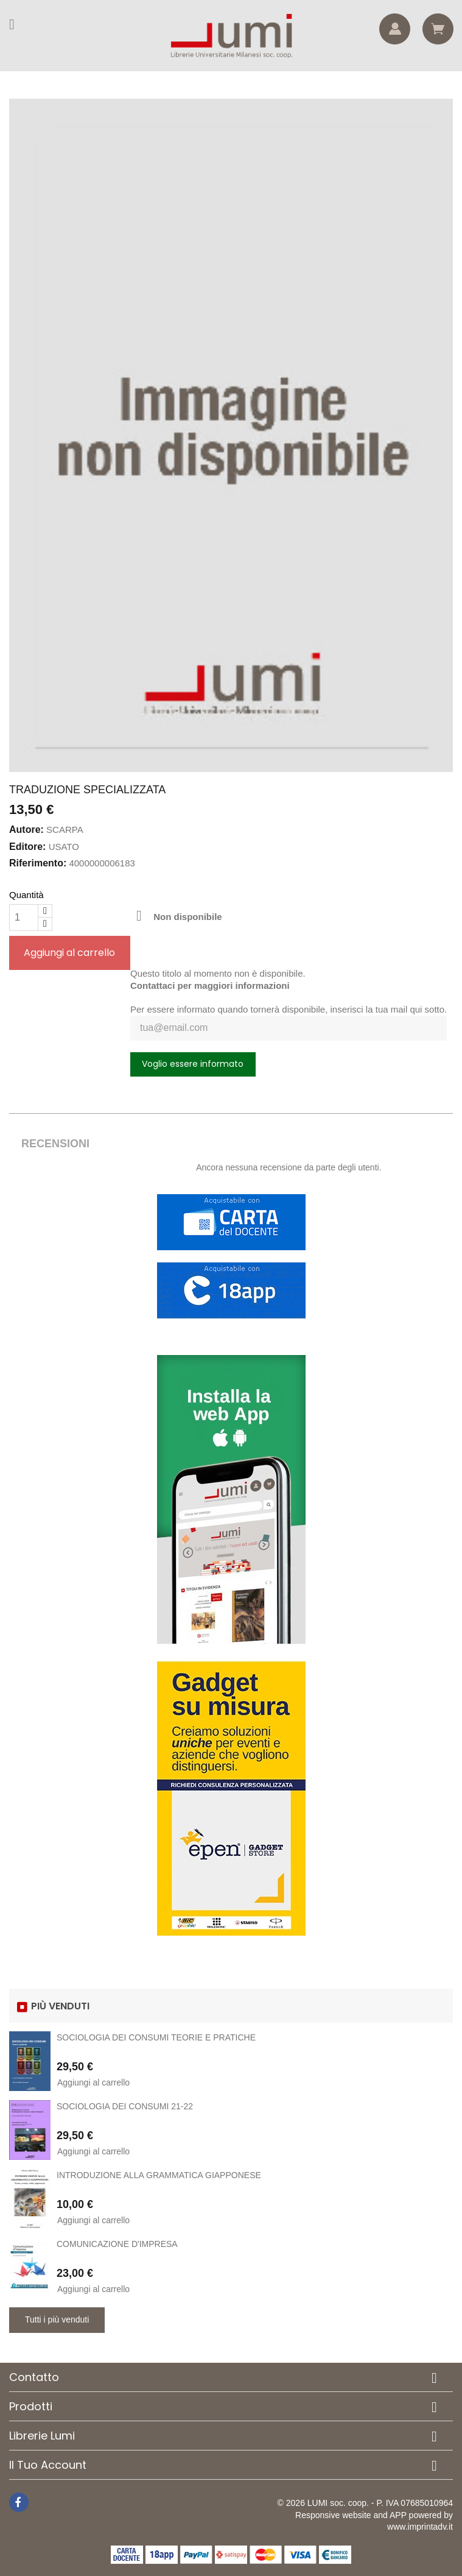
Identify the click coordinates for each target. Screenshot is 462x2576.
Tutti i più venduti (57, 2319)
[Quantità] (23, 917)
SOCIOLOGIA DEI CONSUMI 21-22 (125, 2106)
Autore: (26, 829)
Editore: (27, 846)
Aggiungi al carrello (69, 953)
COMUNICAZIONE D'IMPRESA (117, 2244)
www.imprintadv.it (420, 2527)
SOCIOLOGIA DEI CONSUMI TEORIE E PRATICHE (156, 2037)
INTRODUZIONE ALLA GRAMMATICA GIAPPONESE (159, 2175)
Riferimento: (37, 863)
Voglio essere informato (192, 1064)
